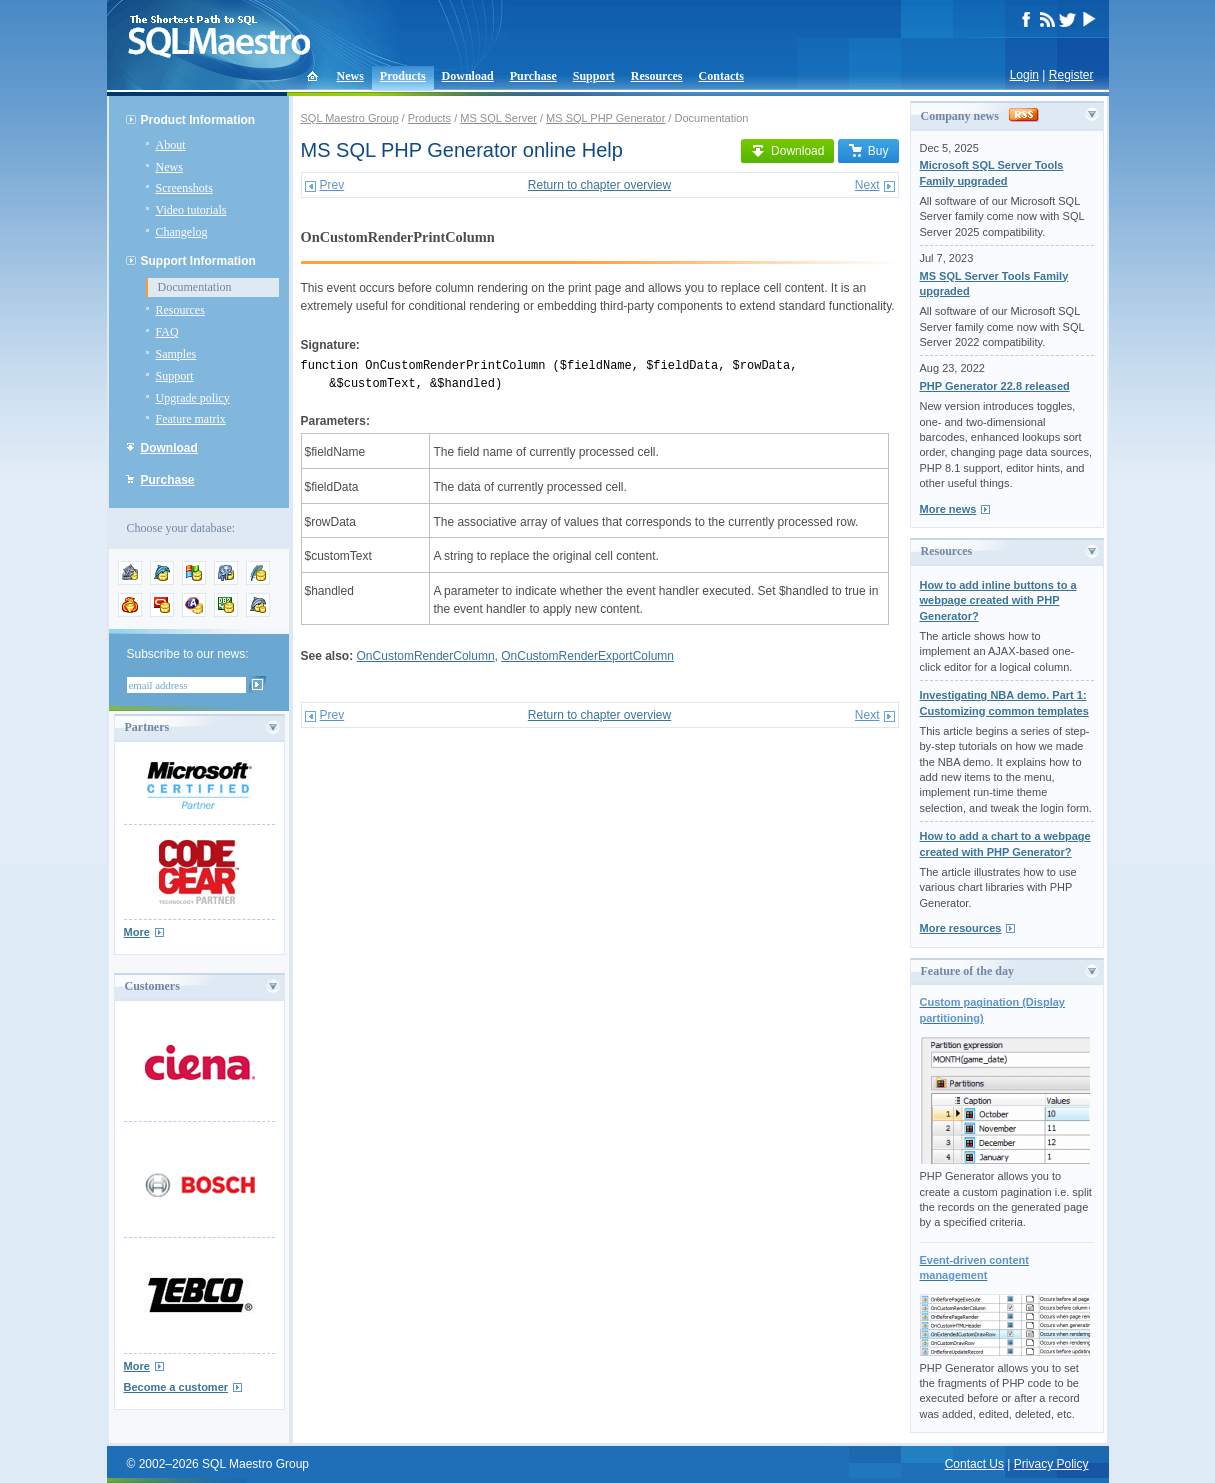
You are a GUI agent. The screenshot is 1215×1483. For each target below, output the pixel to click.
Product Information (198, 120)
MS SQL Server (498, 118)
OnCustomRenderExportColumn (587, 656)
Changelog (182, 232)
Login (1024, 75)
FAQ (167, 332)
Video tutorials (191, 210)
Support (594, 76)
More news (948, 509)
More (137, 932)
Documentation (195, 287)
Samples (176, 354)
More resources (961, 928)
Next (867, 185)
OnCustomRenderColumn (426, 656)
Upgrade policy (193, 398)
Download (468, 76)
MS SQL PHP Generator (605, 118)
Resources (657, 76)
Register (1071, 75)
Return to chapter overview (599, 185)
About (171, 145)
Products (403, 76)
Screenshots (184, 188)
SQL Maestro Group (350, 118)
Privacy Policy (1051, 1464)
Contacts (721, 76)
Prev (332, 185)
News (350, 76)
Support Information (198, 261)
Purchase (533, 76)
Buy (868, 151)
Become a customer (176, 1387)
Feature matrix (191, 419)
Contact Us (974, 1464)
